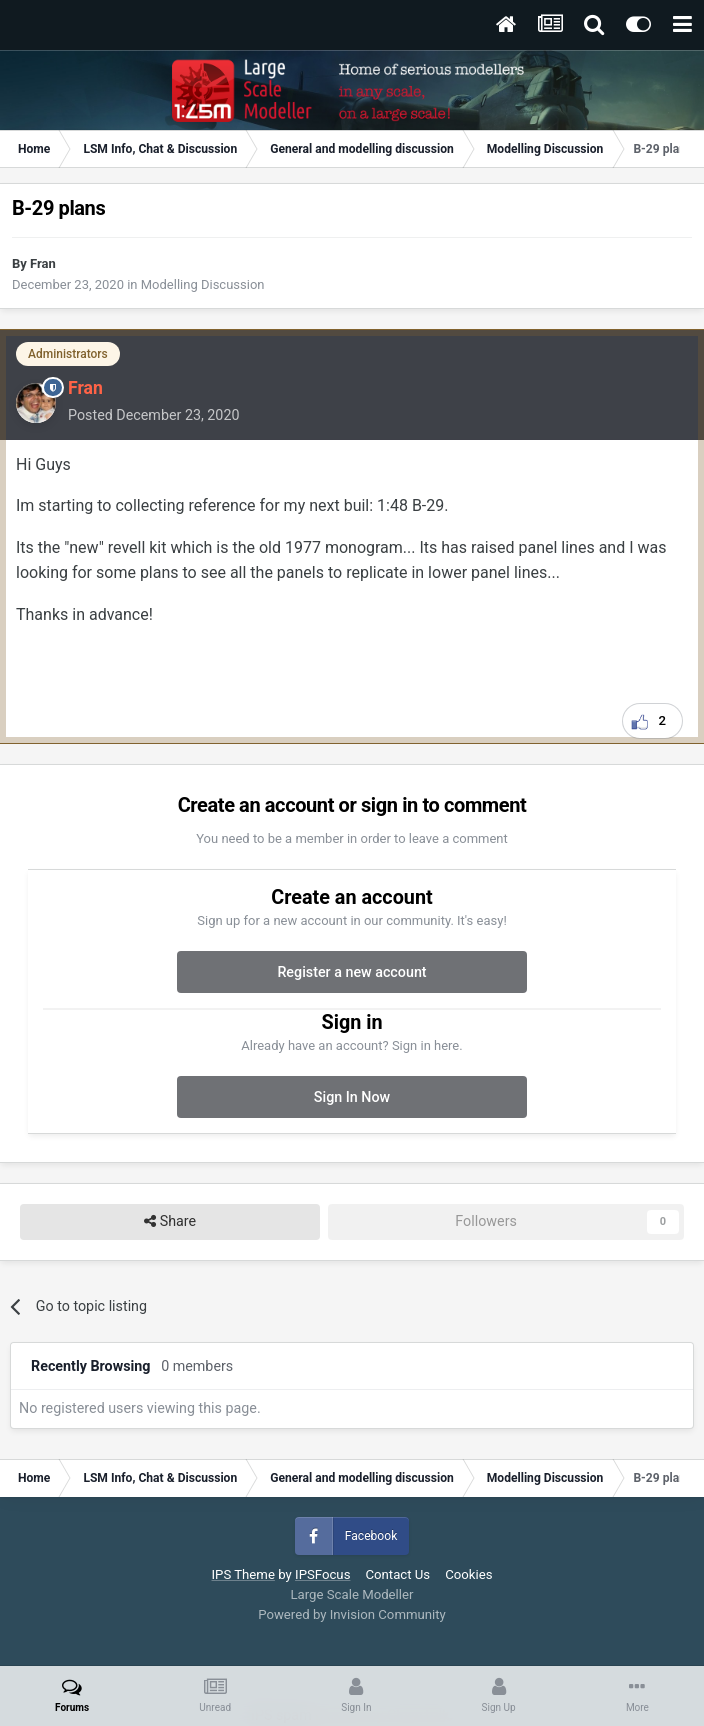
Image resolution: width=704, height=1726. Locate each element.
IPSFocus (322, 1574)
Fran (43, 263)
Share (170, 1221)
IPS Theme (242, 1574)
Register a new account (351, 972)
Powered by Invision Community (352, 1614)
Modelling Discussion (203, 284)
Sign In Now (352, 1097)
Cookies (468, 1574)
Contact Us (397, 1574)
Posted (153, 415)
